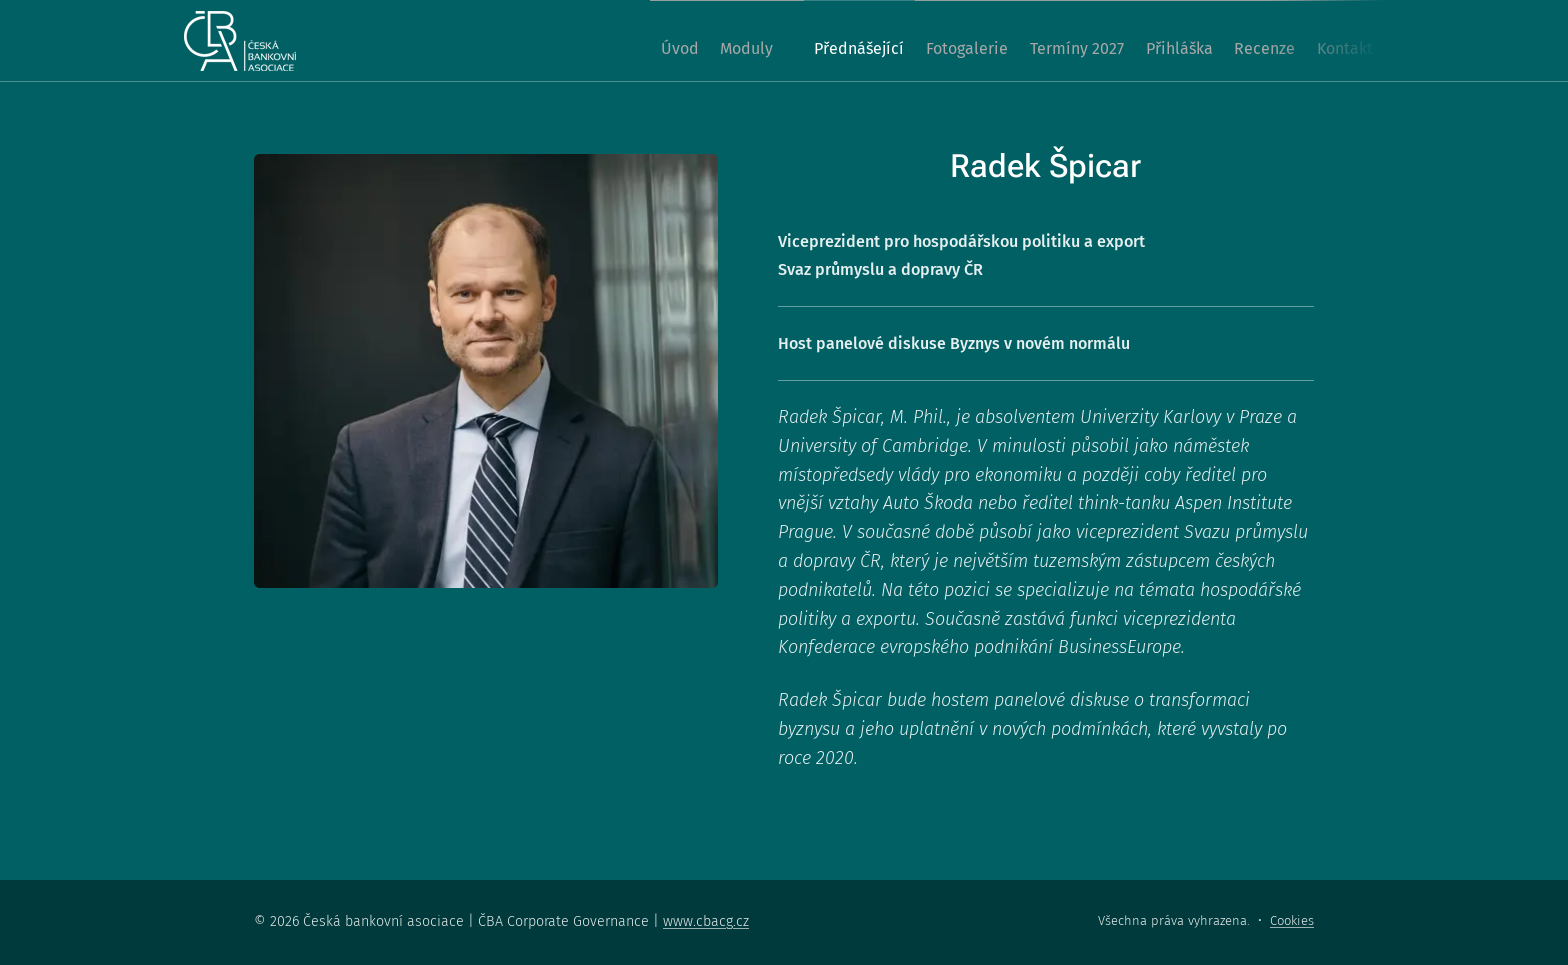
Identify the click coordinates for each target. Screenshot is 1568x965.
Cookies (1292, 920)
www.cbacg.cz (706, 921)
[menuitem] (578, 41)
